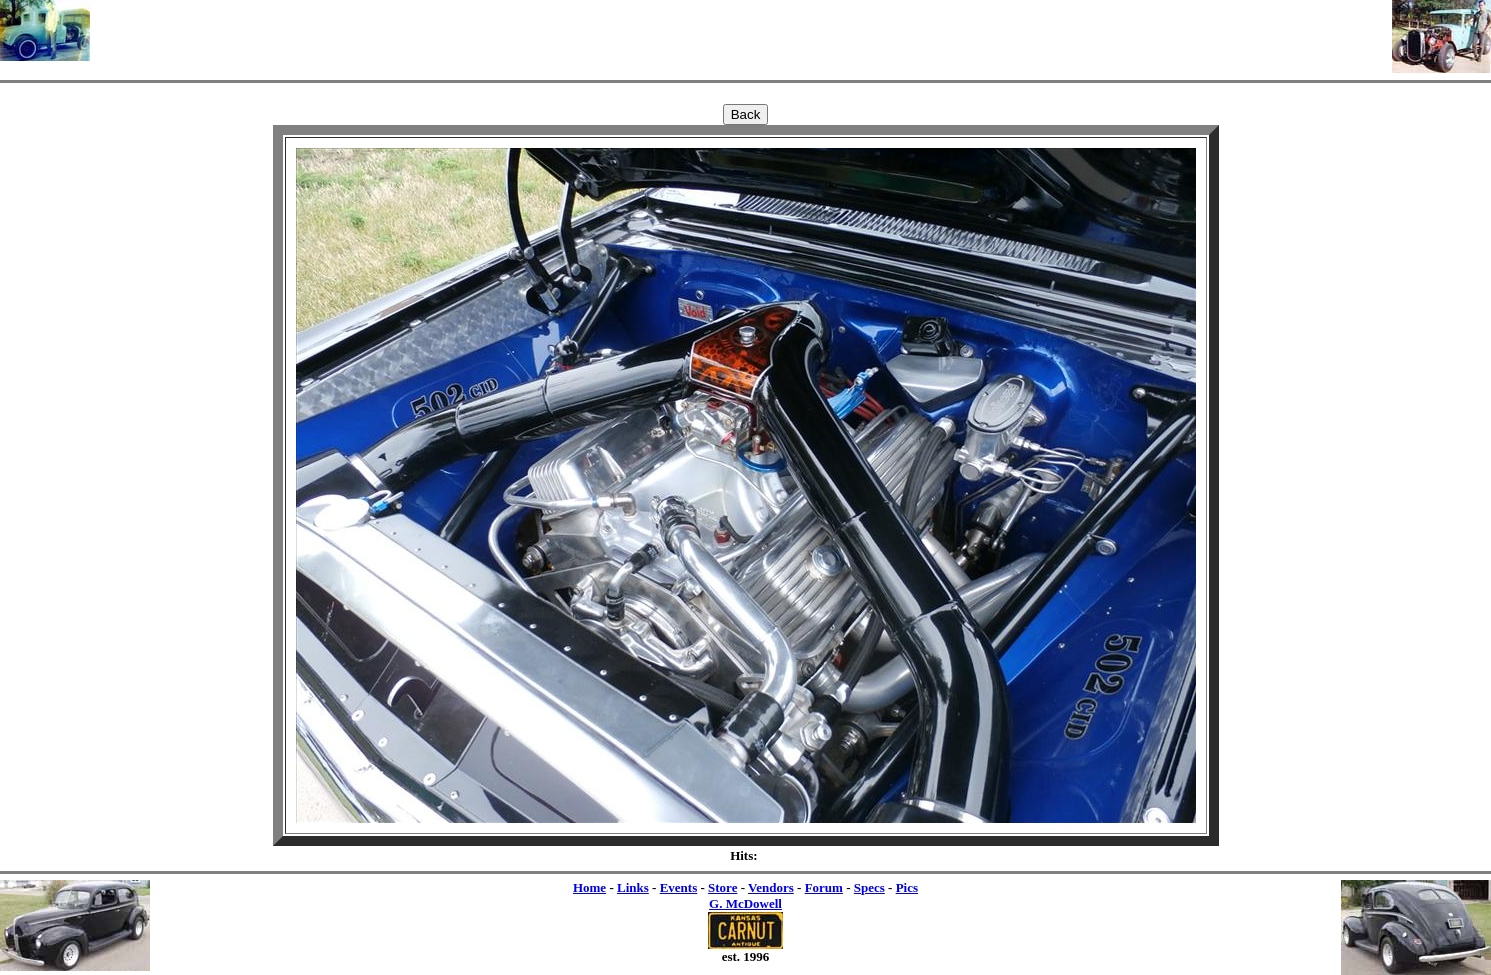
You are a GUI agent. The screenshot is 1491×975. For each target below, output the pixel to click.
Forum (824, 887)
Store (722, 887)
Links (633, 887)
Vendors (771, 887)
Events (679, 887)
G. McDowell (745, 903)
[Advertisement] (741, 30)
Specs (869, 887)
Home (589, 887)
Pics (907, 887)
